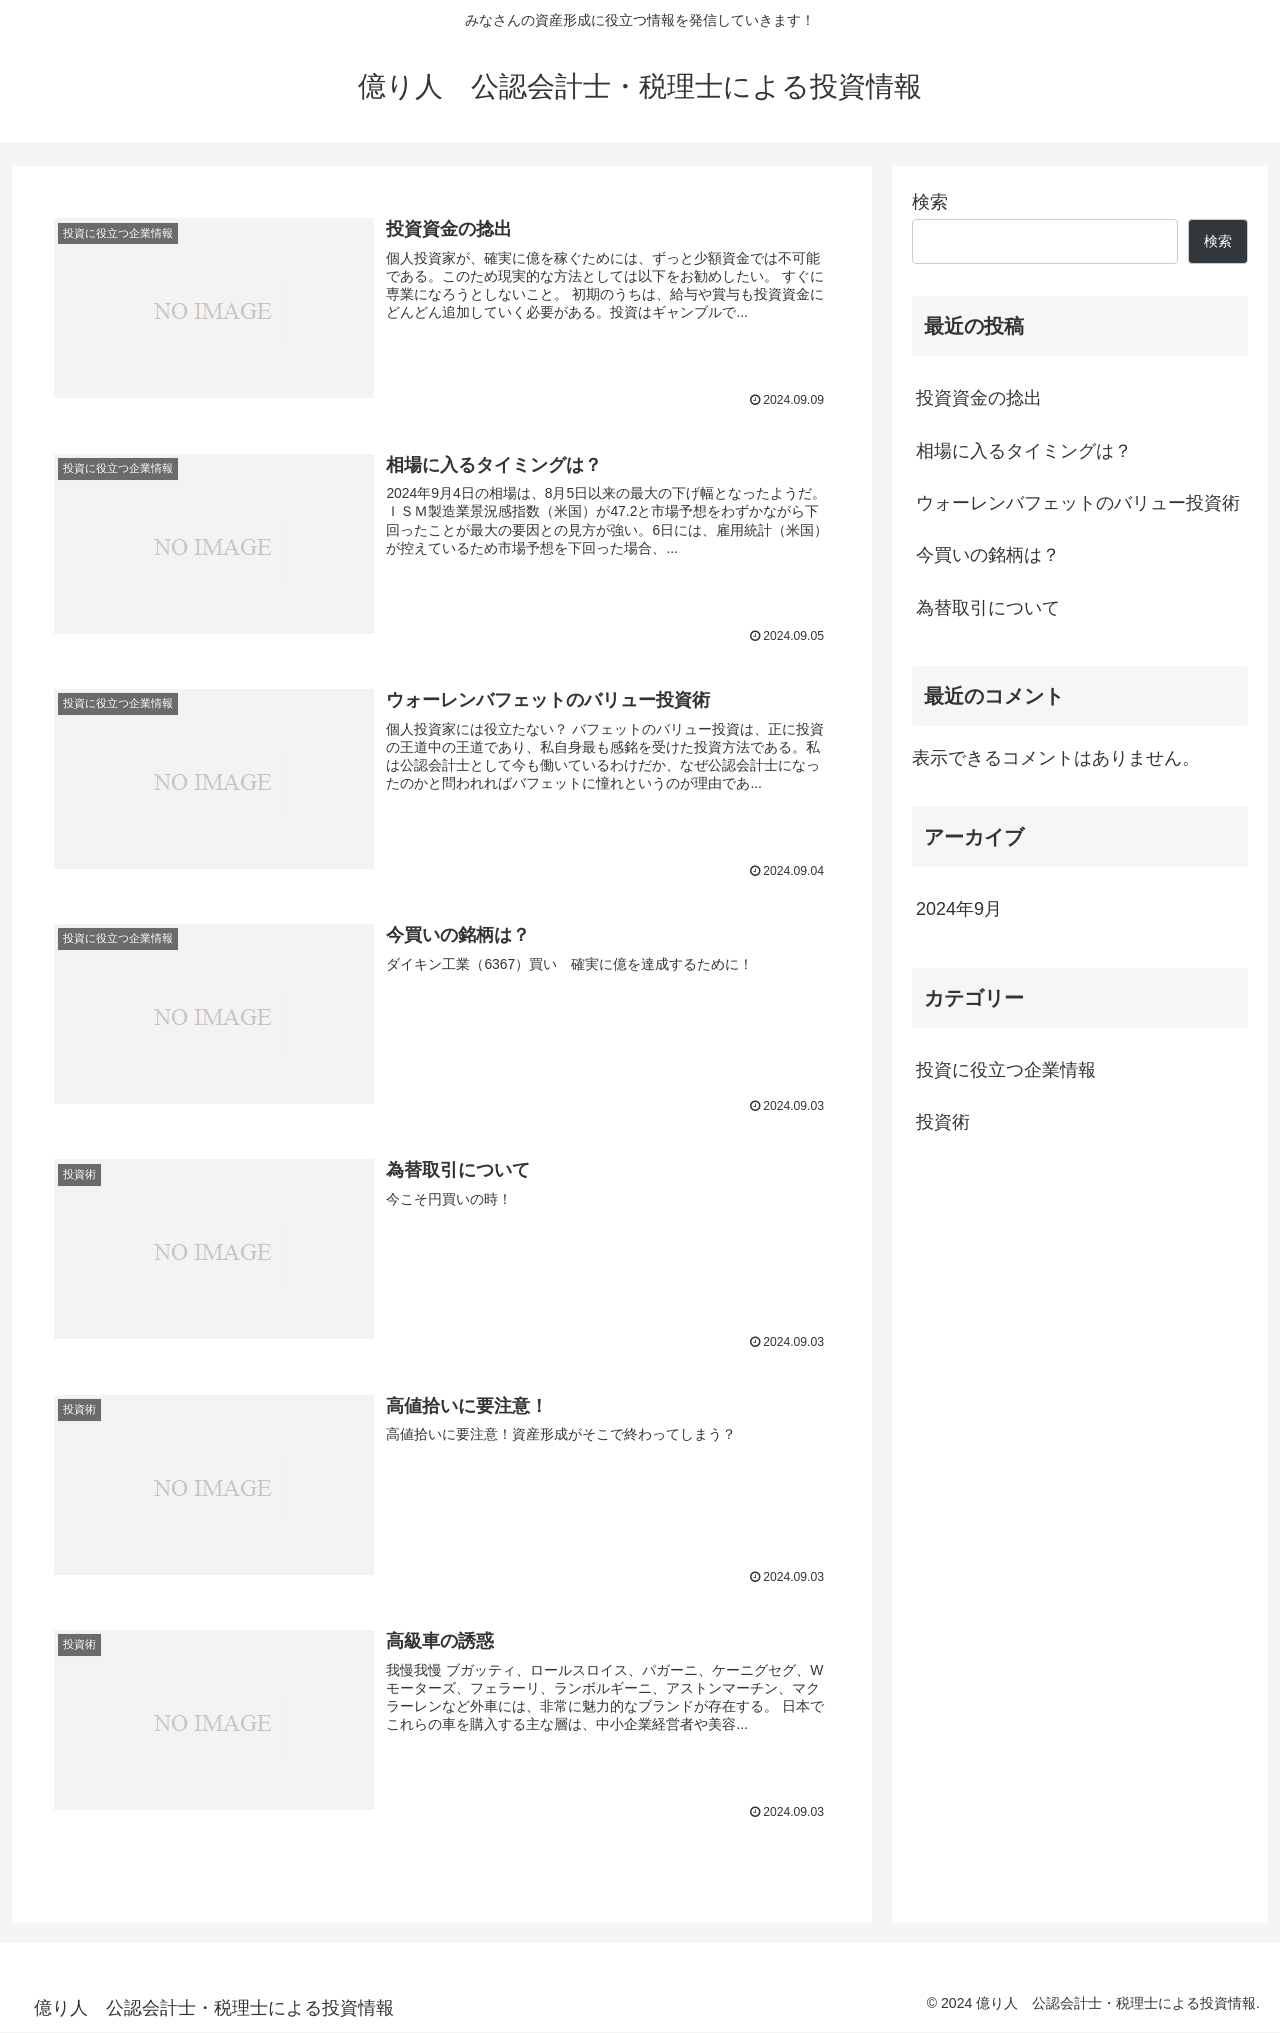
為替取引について (988, 608)
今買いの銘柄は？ (988, 555)
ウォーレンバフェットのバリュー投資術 (1078, 503)
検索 (930, 202)
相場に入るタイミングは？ (1024, 451)
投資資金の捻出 (979, 398)
